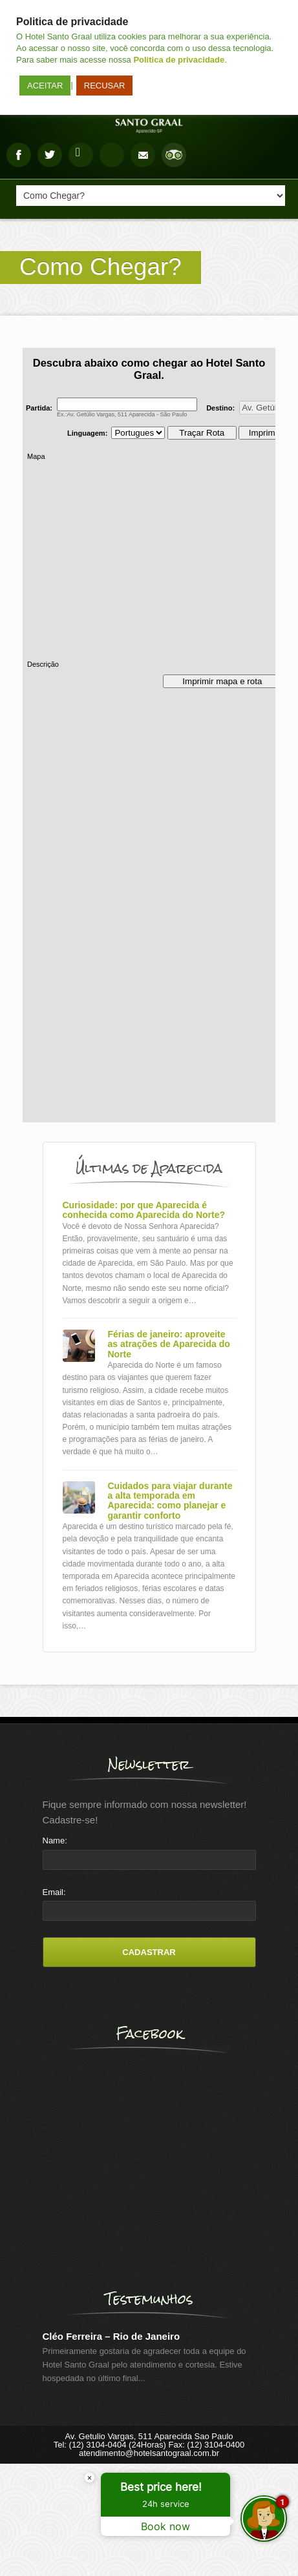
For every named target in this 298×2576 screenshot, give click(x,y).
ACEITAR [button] (45, 85)
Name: (55, 1840)
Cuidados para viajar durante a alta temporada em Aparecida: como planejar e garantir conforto (170, 1501)
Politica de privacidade (178, 60)
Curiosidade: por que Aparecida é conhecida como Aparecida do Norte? (144, 1210)
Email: (54, 1892)
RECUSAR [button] (104, 85)
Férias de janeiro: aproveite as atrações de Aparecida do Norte (169, 1344)
